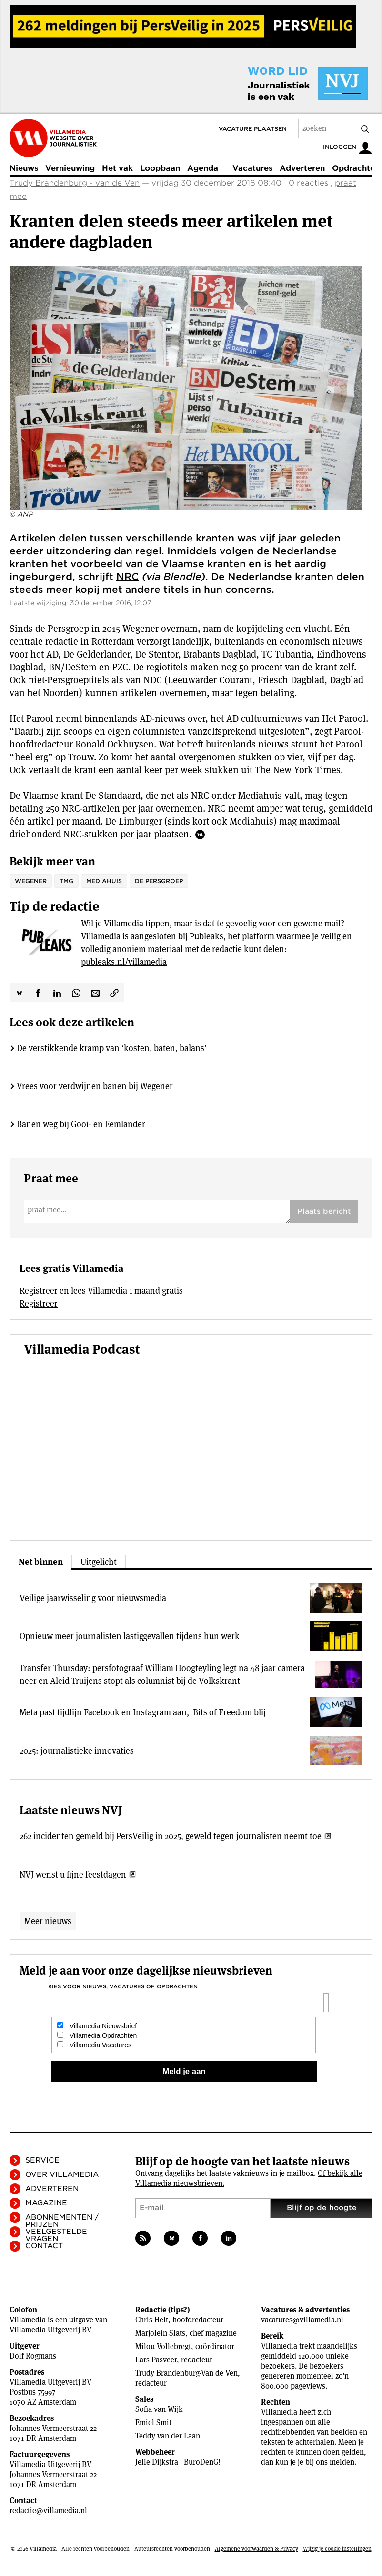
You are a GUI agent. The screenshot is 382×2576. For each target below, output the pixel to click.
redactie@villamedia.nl (48, 2511)
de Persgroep (159, 881)
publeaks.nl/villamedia (124, 961)
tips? (179, 2310)
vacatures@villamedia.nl (302, 2320)
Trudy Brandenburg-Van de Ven (186, 2373)
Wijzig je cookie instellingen (337, 2548)
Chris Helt (151, 2320)
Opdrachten (356, 168)
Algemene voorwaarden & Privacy (256, 2548)
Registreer (39, 1303)
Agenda (202, 168)
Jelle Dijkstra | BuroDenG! (178, 2462)
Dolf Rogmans (33, 2356)
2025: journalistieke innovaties (77, 1750)
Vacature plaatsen (253, 128)
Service (42, 2160)
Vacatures (252, 168)
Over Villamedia (62, 2174)
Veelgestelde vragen (56, 2235)
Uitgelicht (98, 1561)
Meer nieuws (47, 1921)
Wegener (31, 881)
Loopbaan (160, 168)
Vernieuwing (70, 168)
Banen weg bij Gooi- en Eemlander (81, 1124)
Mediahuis (104, 881)
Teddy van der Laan (167, 2436)
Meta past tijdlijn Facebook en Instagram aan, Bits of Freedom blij (143, 1712)
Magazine (46, 2203)
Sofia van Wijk (159, 2409)
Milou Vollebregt (163, 2346)
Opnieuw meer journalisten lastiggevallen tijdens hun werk (130, 1636)
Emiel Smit (153, 2423)
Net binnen (41, 1561)
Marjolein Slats (160, 2333)
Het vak (117, 168)
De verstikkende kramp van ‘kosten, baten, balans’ (112, 1047)
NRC (127, 576)
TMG (66, 881)
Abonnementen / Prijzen (62, 2221)
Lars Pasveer (156, 2360)
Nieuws (24, 168)
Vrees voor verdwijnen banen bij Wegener (95, 1086)
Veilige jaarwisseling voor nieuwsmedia (93, 1598)
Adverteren (302, 168)
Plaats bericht (324, 1211)
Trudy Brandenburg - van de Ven (75, 182)
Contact (44, 2246)
